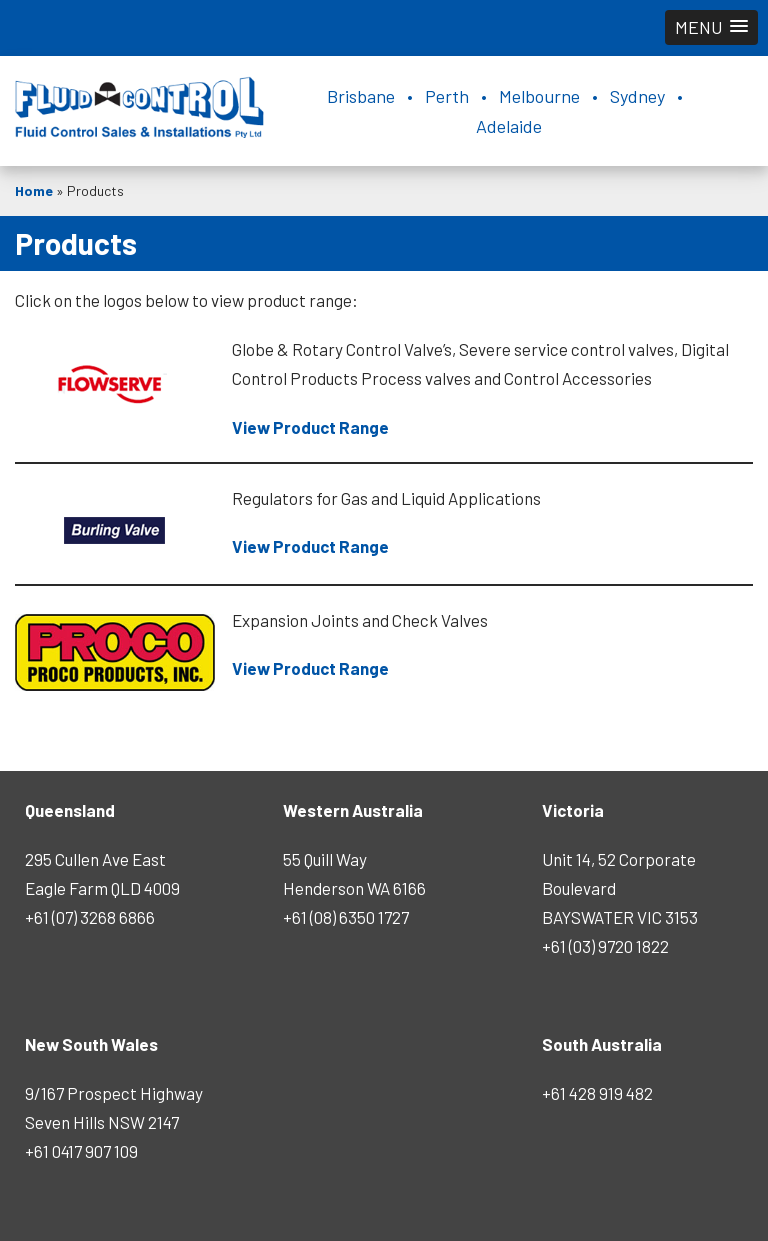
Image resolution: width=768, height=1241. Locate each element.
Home (34, 190)
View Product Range (310, 427)
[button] (711, 27)
